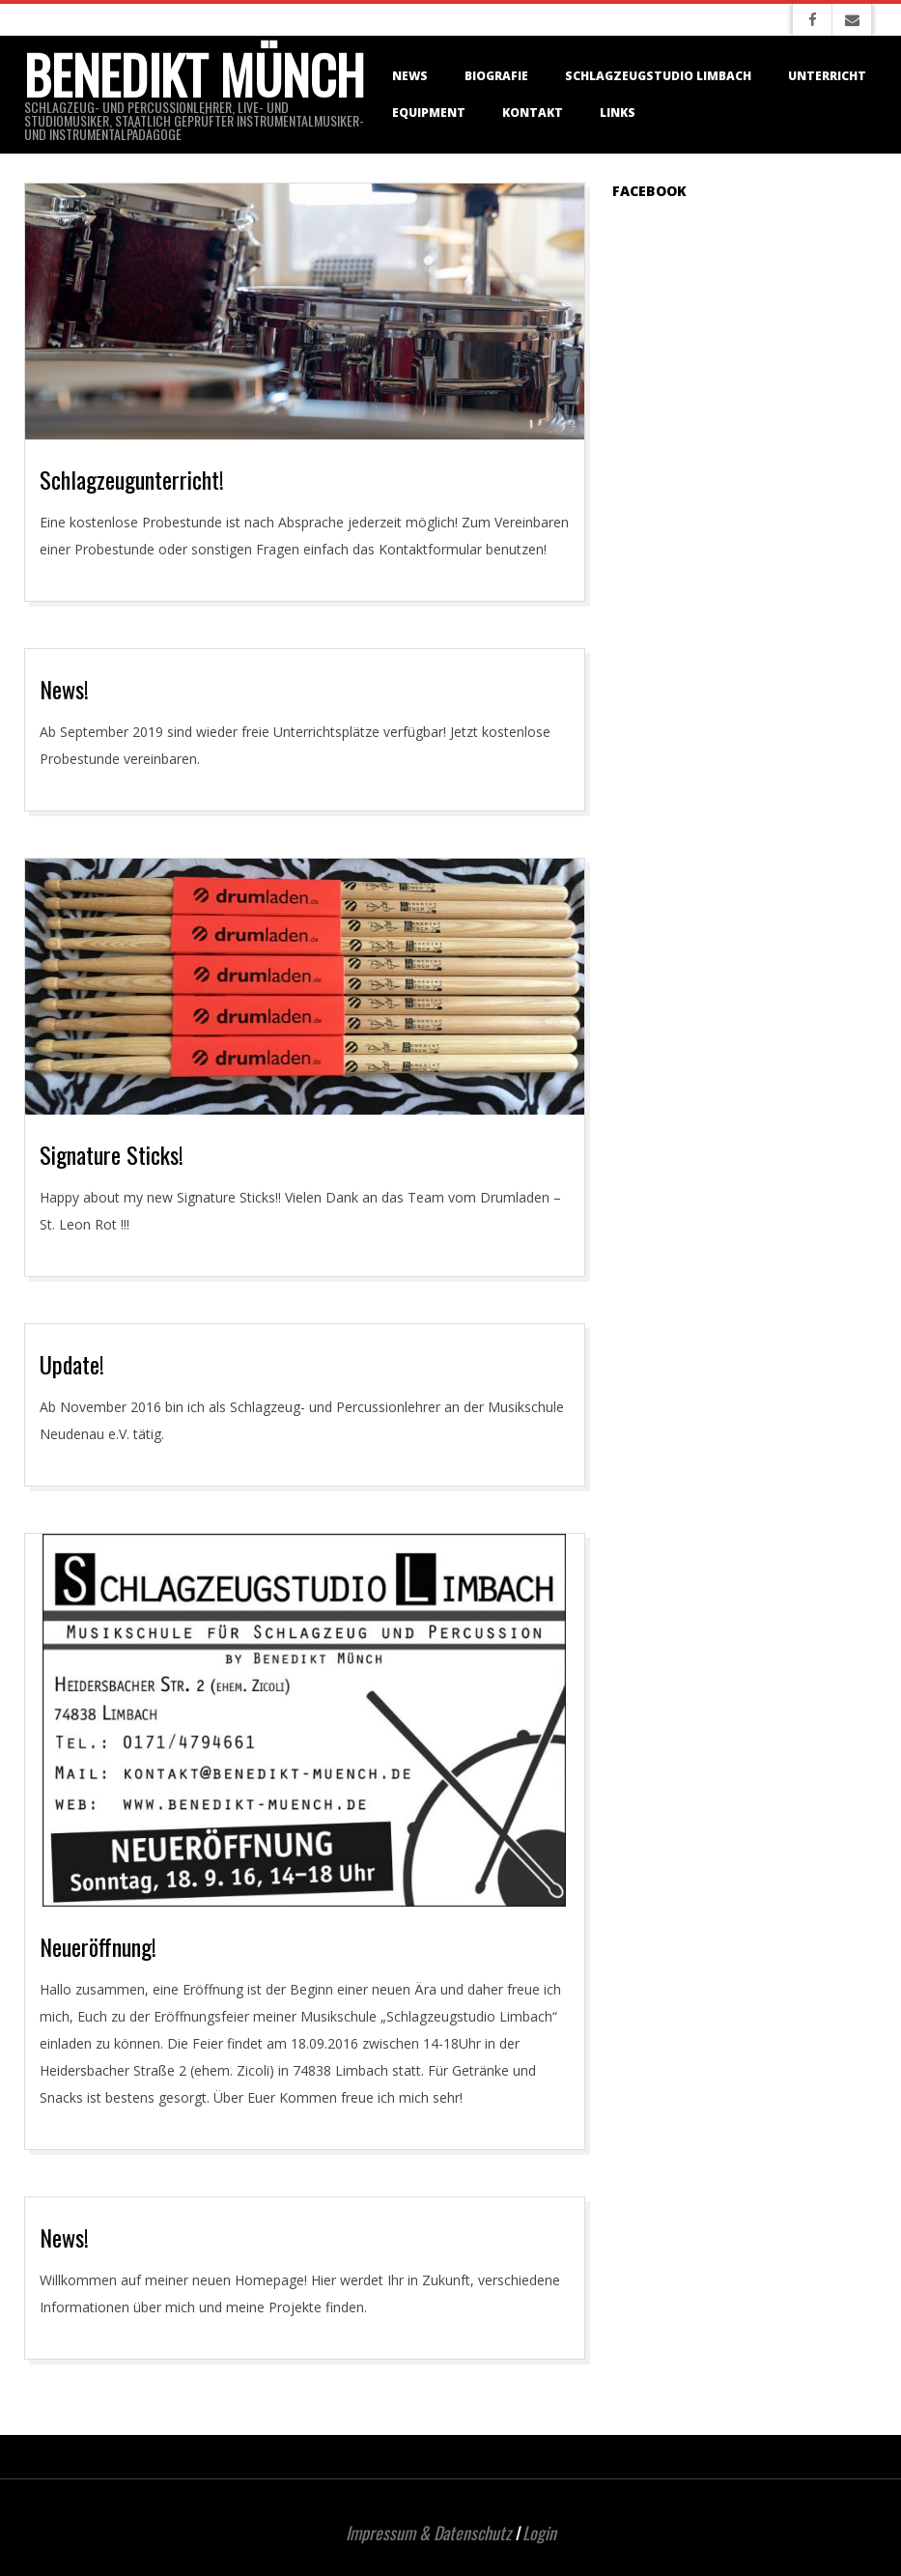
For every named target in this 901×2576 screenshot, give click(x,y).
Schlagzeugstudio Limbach (658, 76)
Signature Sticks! (111, 1154)
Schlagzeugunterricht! (132, 479)
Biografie (496, 76)
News (410, 76)
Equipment (428, 112)
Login (539, 2532)
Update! (72, 1363)
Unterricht (827, 76)
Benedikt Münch (194, 74)
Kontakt (532, 112)
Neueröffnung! (98, 1946)
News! (64, 688)
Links (617, 112)
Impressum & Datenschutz (428, 2532)
